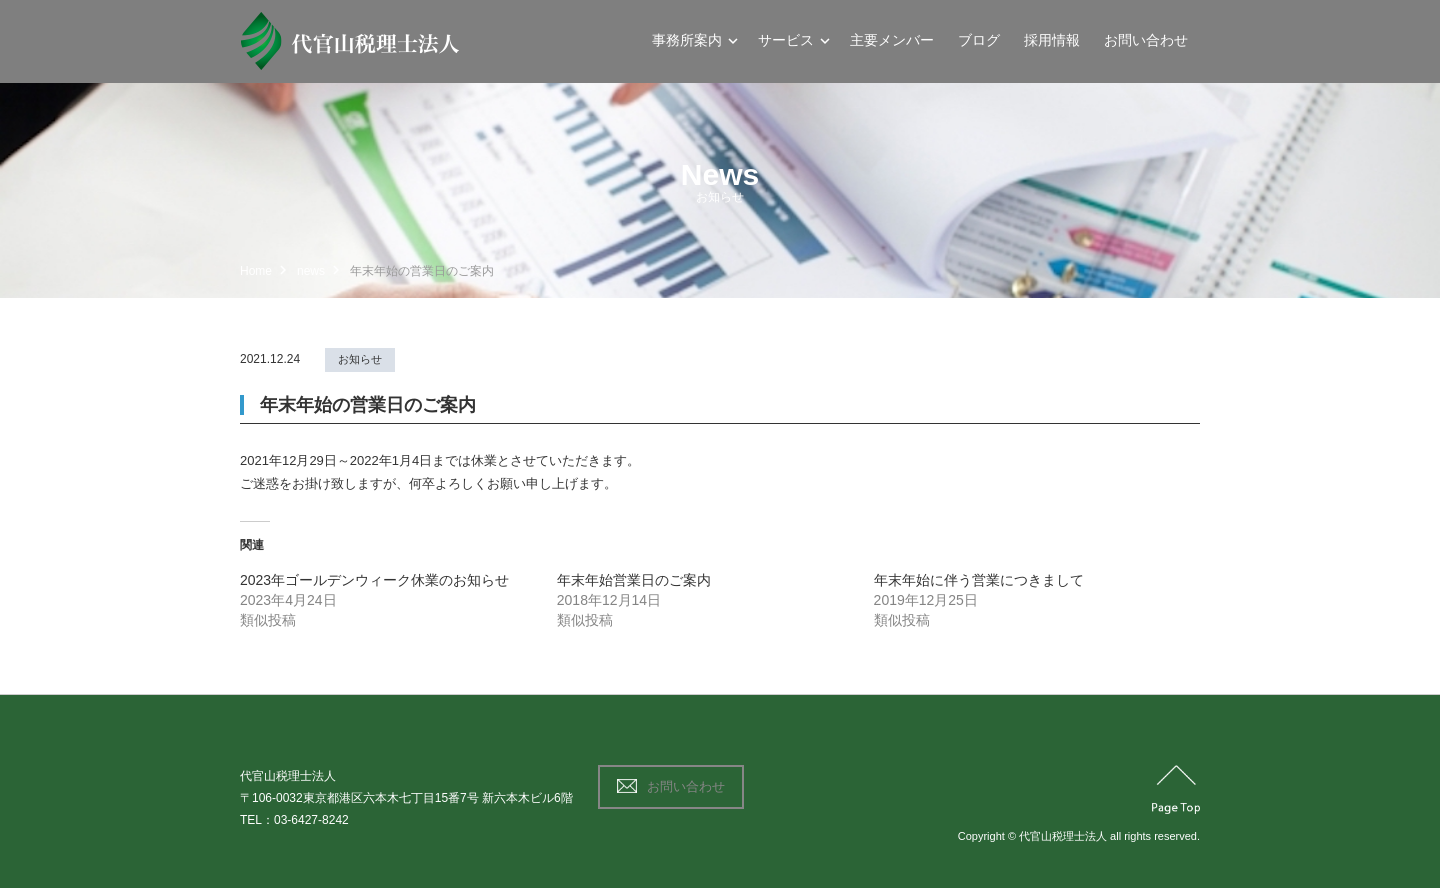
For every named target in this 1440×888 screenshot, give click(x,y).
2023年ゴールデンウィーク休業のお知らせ (374, 580)
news (311, 271)
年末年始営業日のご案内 (634, 580)
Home (256, 271)
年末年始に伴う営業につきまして (979, 580)
